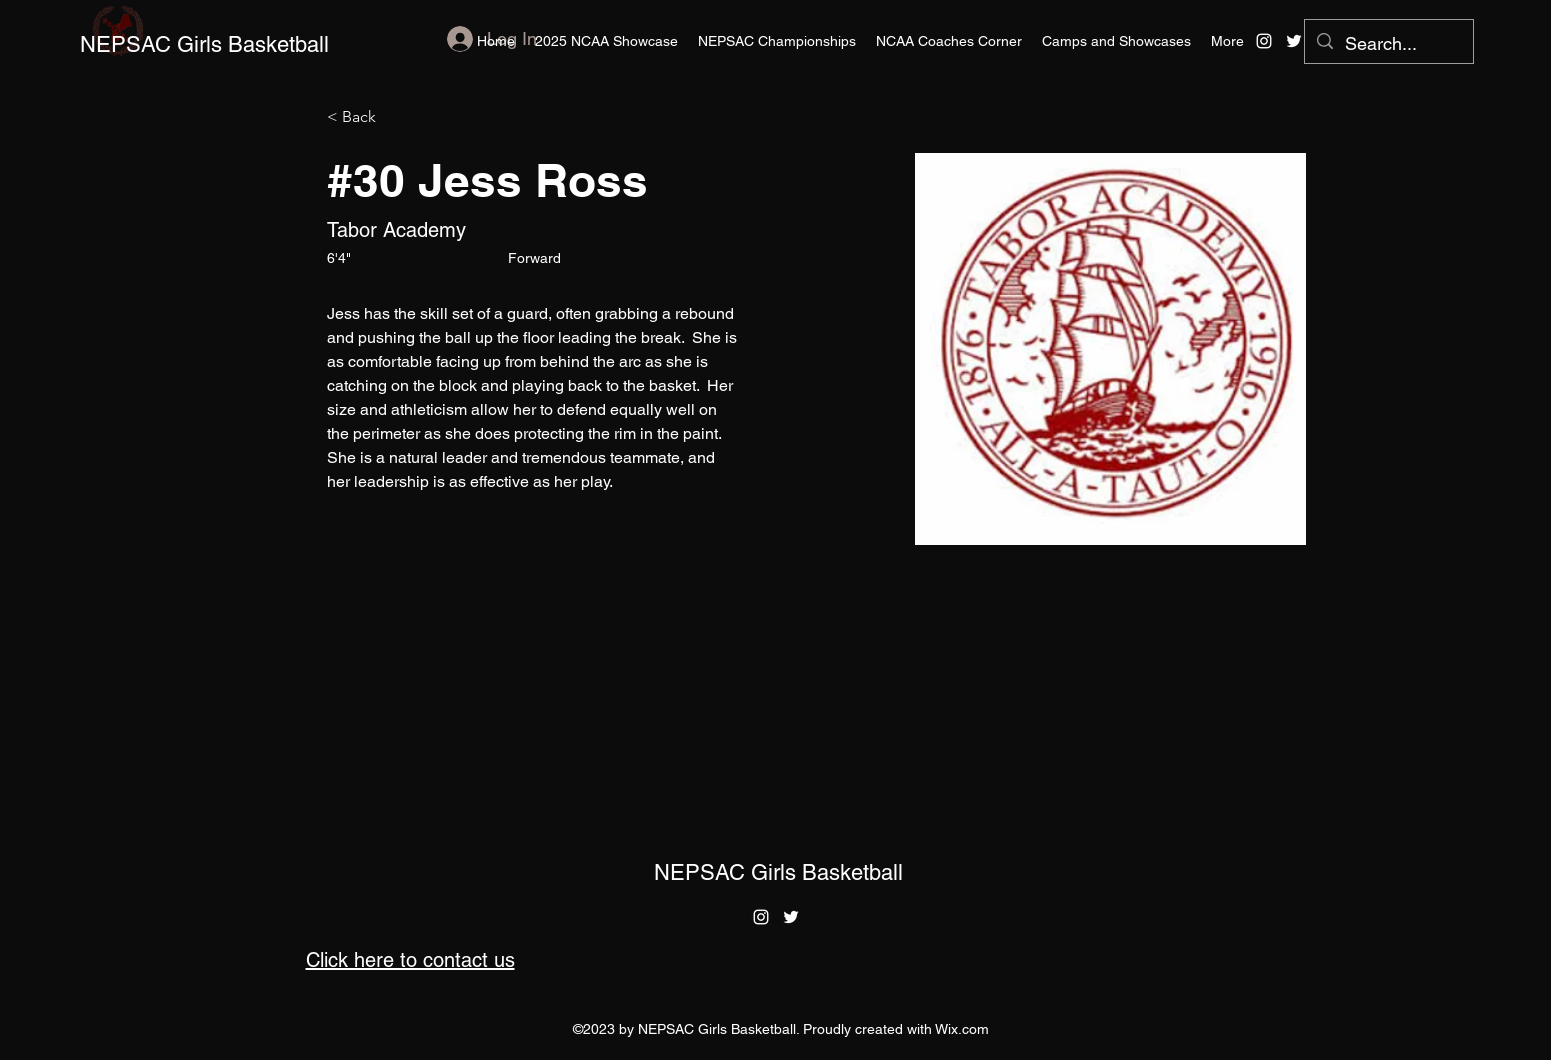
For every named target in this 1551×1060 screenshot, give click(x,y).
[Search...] (1388, 44)
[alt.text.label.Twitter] (1294, 41)
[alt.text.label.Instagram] (1264, 41)
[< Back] (366, 117)
